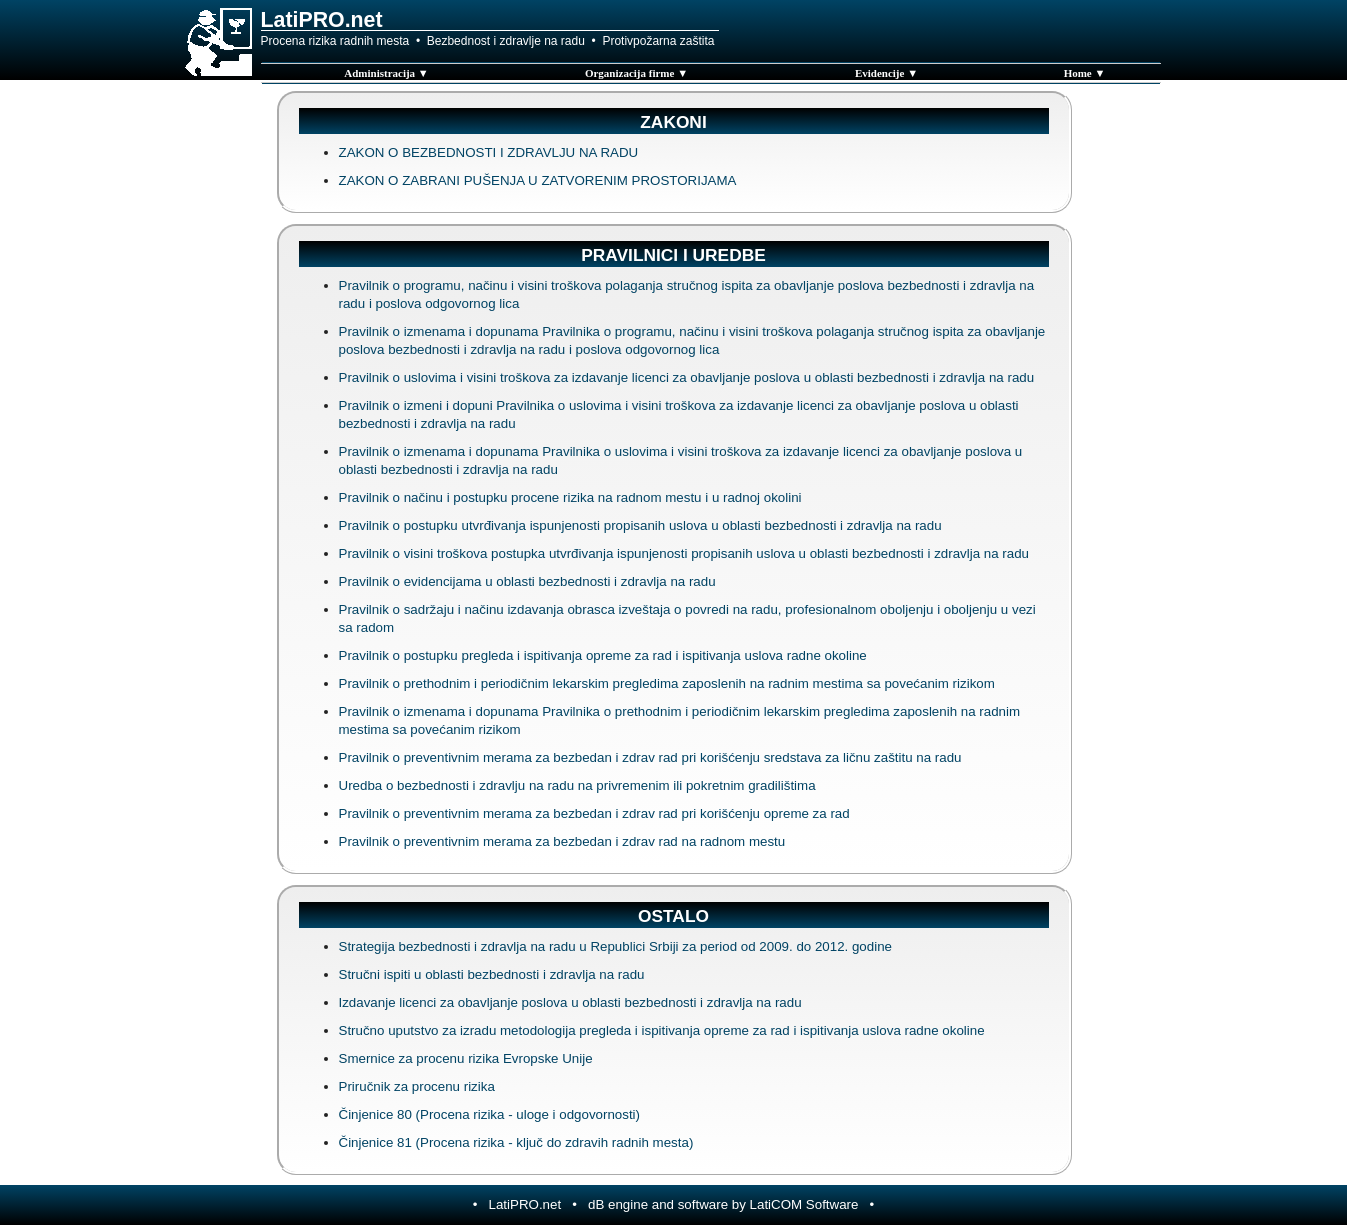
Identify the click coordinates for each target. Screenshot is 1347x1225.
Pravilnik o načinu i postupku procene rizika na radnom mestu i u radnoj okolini (570, 497)
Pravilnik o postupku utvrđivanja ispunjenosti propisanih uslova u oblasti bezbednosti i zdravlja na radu (640, 525)
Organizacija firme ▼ (636, 73)
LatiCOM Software (804, 1204)
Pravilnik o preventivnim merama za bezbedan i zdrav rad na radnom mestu (562, 841)
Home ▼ (1085, 73)
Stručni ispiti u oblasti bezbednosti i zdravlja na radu (492, 974)
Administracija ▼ (386, 73)
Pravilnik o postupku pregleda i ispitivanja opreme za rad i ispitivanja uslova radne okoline (603, 655)
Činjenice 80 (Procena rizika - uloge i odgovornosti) (490, 1114)
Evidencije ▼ (886, 73)
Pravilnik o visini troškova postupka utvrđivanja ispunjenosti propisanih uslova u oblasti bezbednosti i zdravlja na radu (684, 553)
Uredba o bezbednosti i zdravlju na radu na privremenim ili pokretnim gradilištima (577, 785)
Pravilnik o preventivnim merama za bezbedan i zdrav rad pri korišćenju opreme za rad (594, 813)
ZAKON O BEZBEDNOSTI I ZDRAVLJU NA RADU (489, 152)
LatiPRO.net (525, 1204)
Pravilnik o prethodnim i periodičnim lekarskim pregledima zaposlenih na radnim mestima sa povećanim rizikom (667, 683)
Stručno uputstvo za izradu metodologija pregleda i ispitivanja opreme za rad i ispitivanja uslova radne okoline (662, 1030)
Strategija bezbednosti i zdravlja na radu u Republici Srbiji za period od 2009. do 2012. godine (615, 946)
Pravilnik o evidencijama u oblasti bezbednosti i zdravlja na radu (527, 581)
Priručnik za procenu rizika (417, 1086)
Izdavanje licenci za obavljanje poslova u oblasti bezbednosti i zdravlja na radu (570, 1002)
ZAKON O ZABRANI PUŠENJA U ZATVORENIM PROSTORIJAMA (538, 180)
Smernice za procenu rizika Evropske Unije (466, 1058)
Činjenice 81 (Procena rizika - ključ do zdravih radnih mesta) (516, 1142)
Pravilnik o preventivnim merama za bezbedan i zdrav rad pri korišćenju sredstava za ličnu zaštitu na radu (650, 757)
